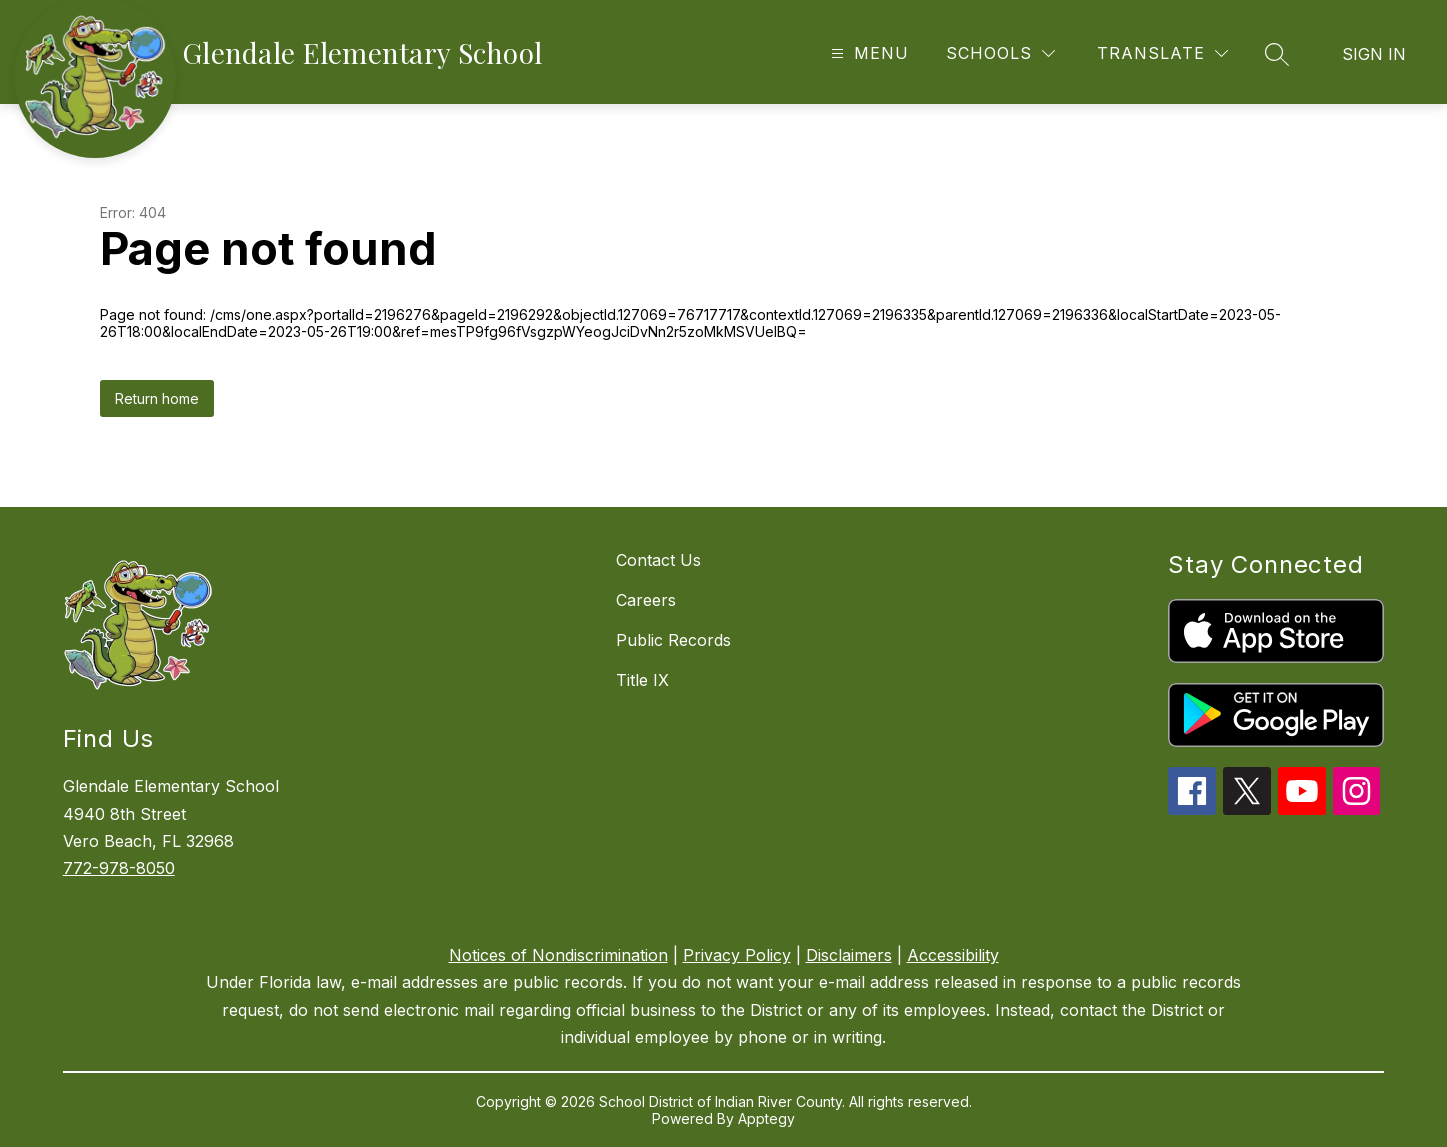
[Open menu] (867, 53)
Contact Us (658, 560)
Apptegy (766, 1118)
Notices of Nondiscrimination (558, 955)
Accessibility (953, 955)
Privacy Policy (737, 955)
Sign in (1374, 54)
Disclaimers (849, 955)
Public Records (673, 640)
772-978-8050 (119, 868)
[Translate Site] (1162, 53)
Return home (157, 398)
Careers (646, 600)
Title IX (642, 680)
